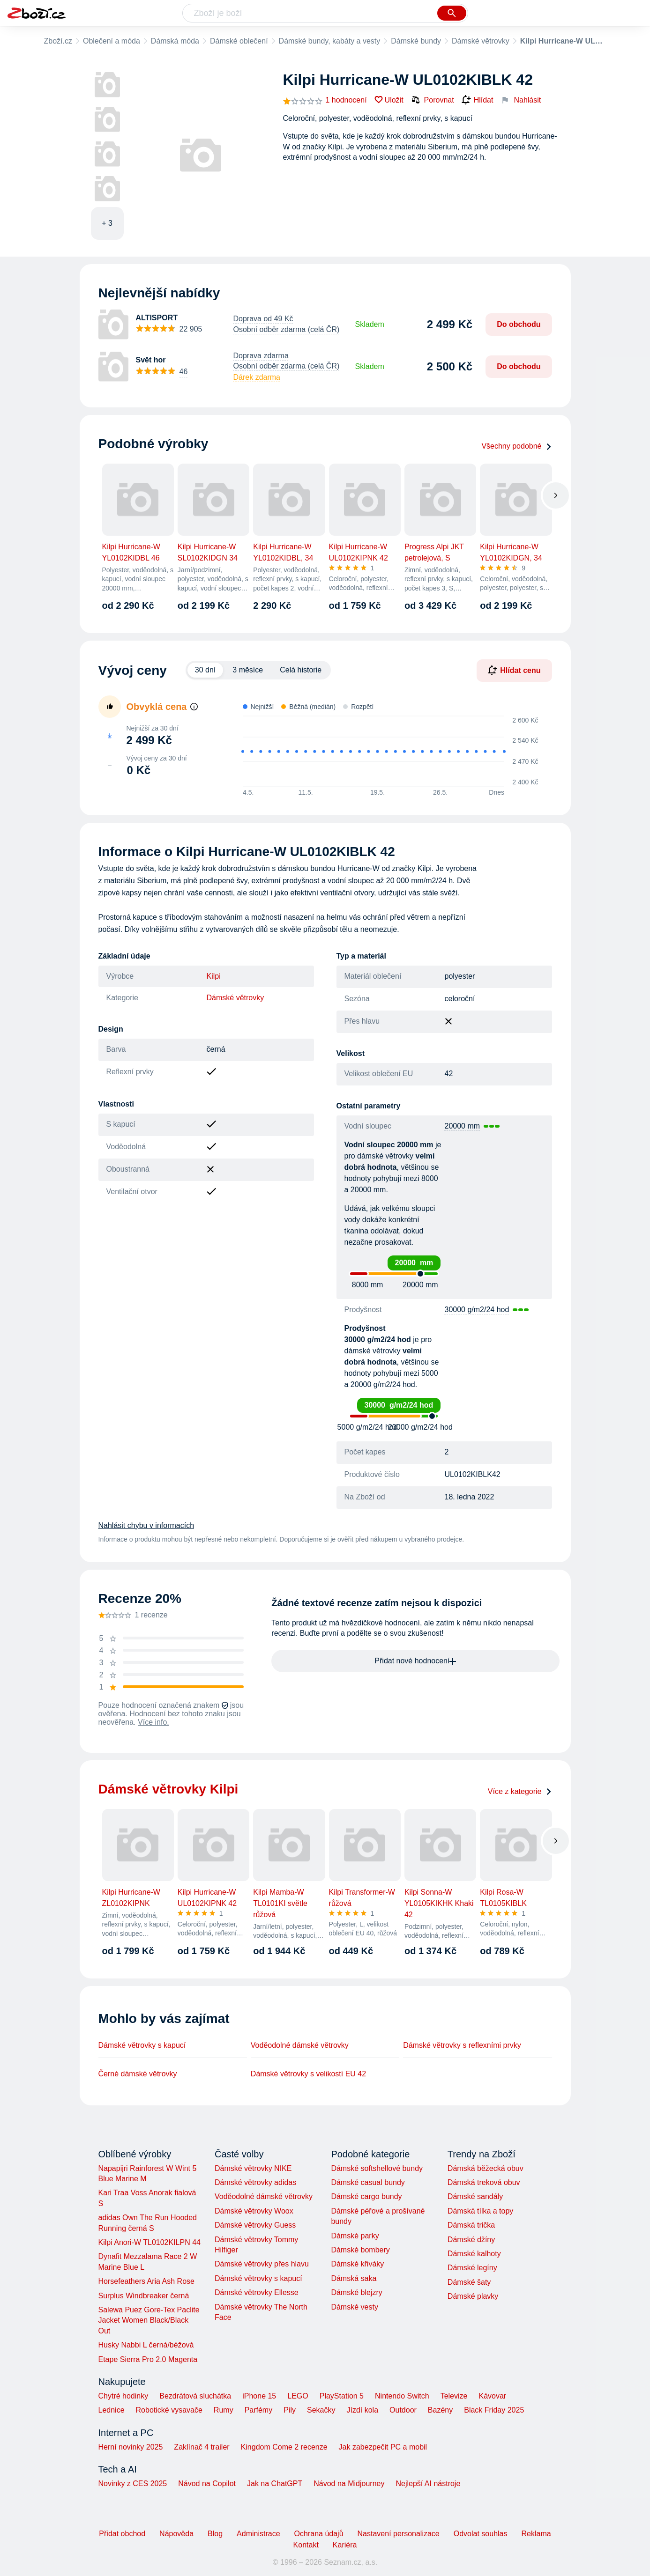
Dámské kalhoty (474, 2254)
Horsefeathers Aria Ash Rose (146, 2281)
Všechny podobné (516, 446)
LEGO (297, 2396)
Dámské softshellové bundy (377, 2168)
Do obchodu (518, 324)
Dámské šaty (469, 2282)
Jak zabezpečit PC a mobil (383, 2447)
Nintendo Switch (402, 2396)
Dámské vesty (354, 2307)
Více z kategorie (520, 1791)
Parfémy (259, 2410)
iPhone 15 (259, 2396)
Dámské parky (355, 2236)
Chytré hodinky (123, 2396)
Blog (215, 2534)
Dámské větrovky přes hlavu (262, 2264)
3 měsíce (247, 670)
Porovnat (432, 99)
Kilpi (214, 976)
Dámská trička (471, 2225)
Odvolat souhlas (481, 2534)
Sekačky (321, 2410)
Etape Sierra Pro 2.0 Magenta (148, 2359)
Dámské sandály (475, 2196)
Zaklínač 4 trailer (201, 2447)
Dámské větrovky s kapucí (142, 2045)
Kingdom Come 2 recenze (284, 2447)
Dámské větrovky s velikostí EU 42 (308, 2074)
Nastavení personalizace (399, 2534)
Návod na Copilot (207, 2483)
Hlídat (477, 100)
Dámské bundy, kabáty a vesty (330, 41)
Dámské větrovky (480, 41)
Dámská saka (353, 2278)
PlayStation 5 (342, 2396)
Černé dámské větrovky (137, 2074)
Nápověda (176, 2534)
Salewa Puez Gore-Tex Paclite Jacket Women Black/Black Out (149, 2320)
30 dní (205, 670)
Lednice (111, 2410)
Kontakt (306, 2545)
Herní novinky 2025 (130, 2447)
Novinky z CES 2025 (132, 2483)
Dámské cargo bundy (366, 2196)
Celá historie (300, 670)
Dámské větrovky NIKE (253, 2168)
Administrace (258, 2534)
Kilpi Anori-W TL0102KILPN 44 (149, 2242)
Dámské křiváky (357, 2264)
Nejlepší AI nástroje (428, 2483)
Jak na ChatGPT (274, 2483)
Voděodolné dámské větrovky (300, 2045)
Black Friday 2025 (494, 2410)
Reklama (536, 2534)
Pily (290, 2410)
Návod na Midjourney (349, 2483)
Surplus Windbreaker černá (143, 2296)
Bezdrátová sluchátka (195, 2396)
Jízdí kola (362, 2410)
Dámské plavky (473, 2296)
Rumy (223, 2410)
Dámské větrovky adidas (255, 2182)
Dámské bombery (360, 2250)
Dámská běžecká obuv (485, 2168)
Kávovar (492, 2396)
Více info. (153, 1722)
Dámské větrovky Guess (255, 2225)
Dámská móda (175, 41)
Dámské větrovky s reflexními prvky (462, 2045)
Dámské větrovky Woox (254, 2211)
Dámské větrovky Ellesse (257, 2292)
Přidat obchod (122, 2534)
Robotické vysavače (169, 2410)
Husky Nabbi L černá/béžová (146, 2345)
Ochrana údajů (319, 2534)
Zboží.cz (58, 41)
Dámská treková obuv (484, 2182)
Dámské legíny (472, 2268)
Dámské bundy (416, 41)
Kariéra (345, 2545)
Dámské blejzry (356, 2292)
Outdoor (403, 2410)
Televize (454, 2396)
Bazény (440, 2410)
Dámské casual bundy (367, 2182)
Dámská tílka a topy (481, 2211)
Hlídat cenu (514, 670)
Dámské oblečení (239, 41)
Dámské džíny (471, 2240)
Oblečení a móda (111, 41)
